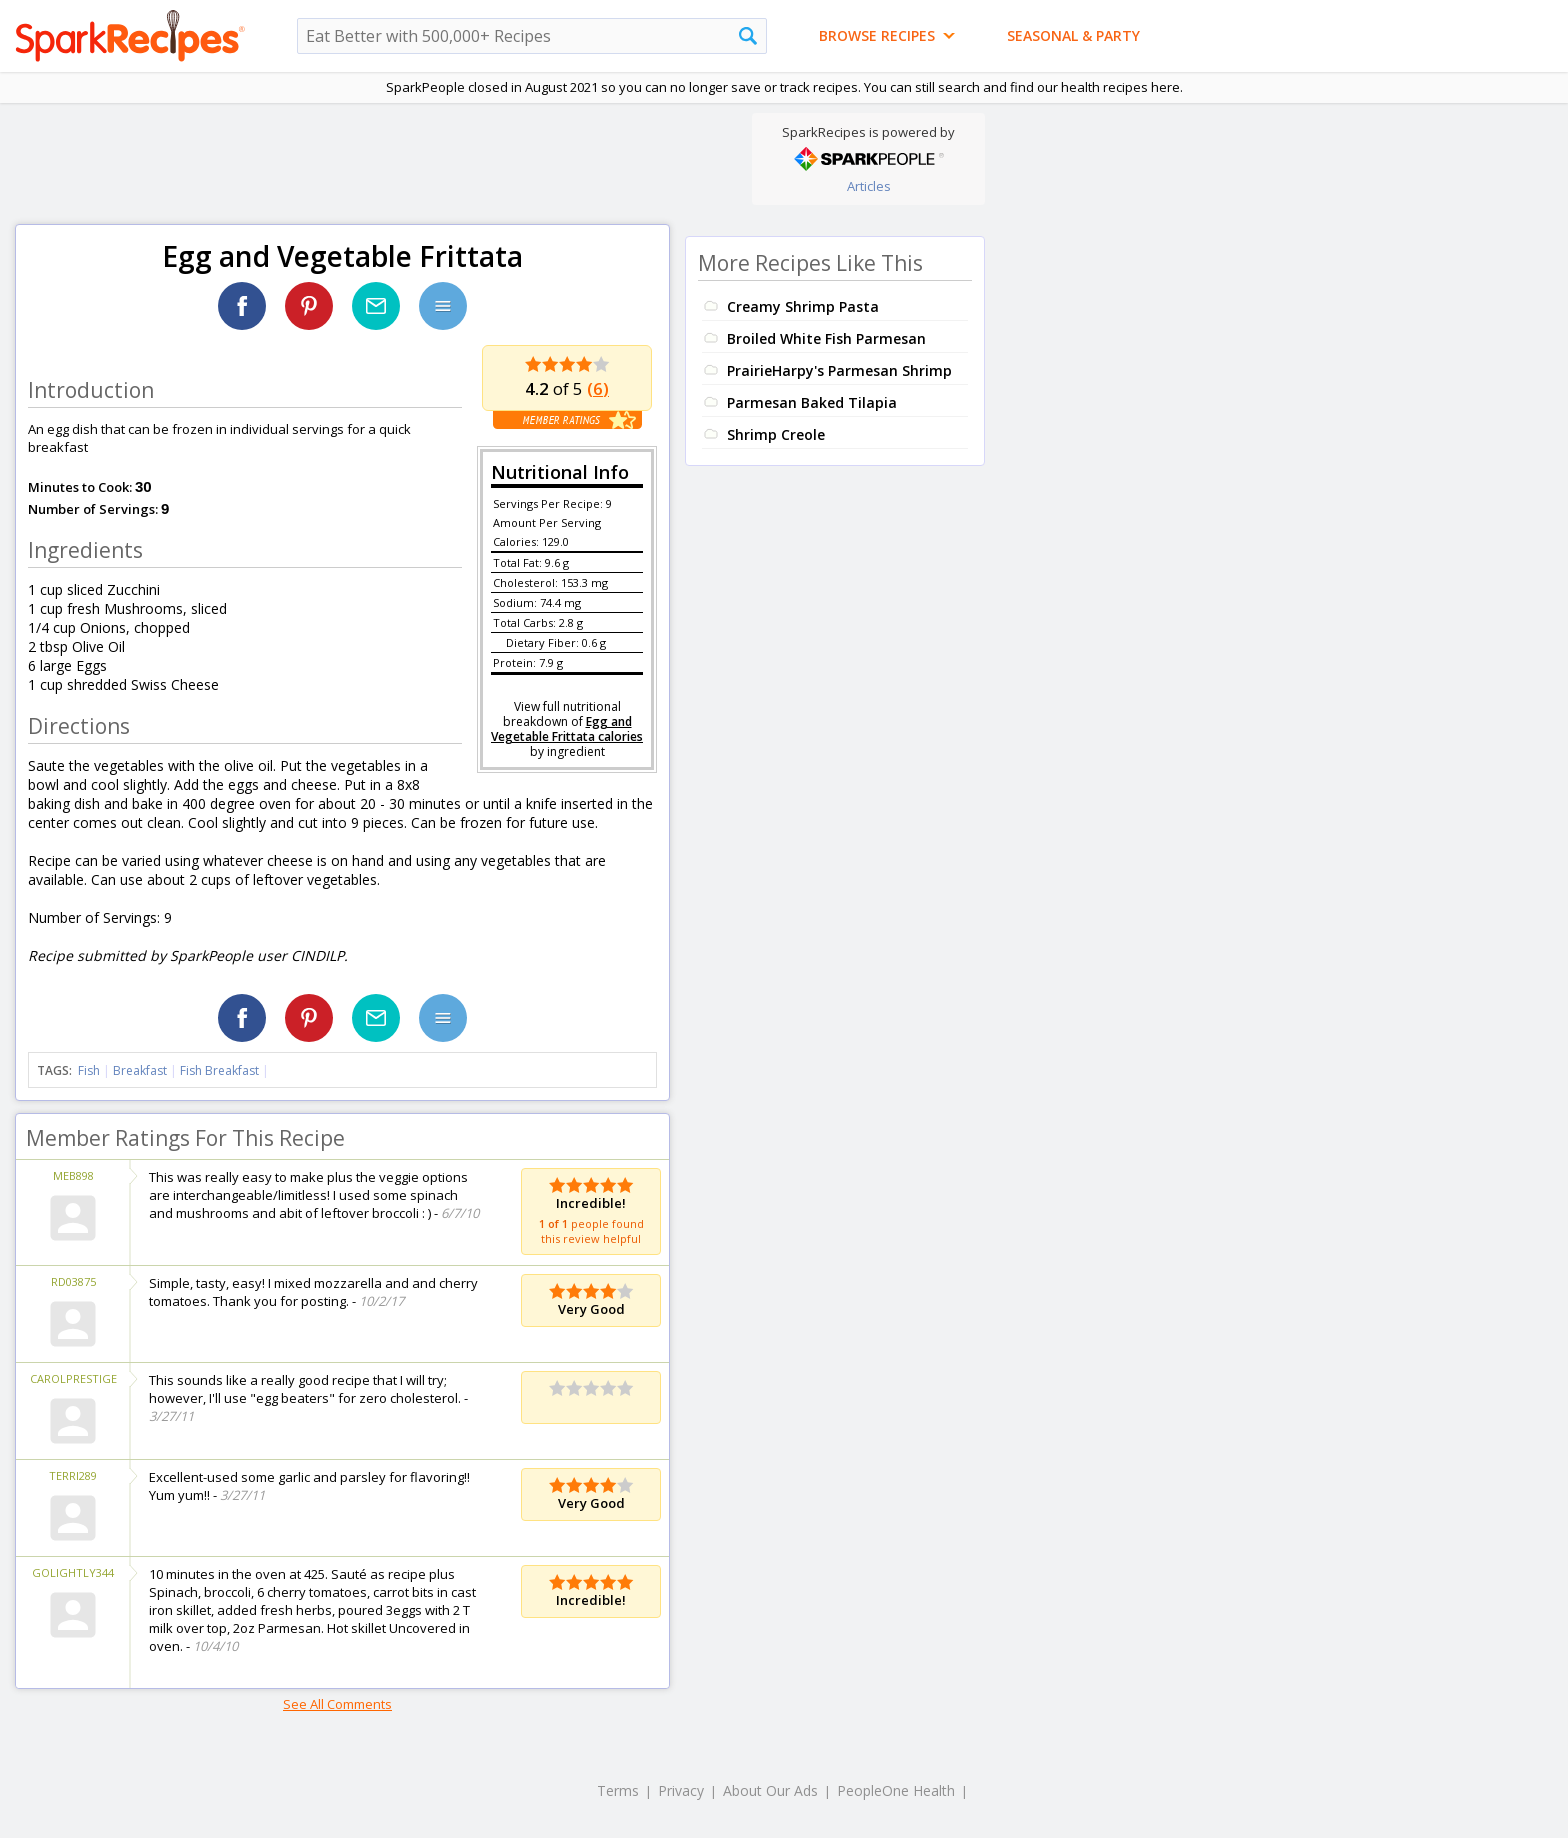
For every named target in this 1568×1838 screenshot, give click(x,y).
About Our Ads (770, 1790)
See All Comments (337, 1704)
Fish (89, 1070)
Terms (618, 1790)
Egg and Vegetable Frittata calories (567, 729)
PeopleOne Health (896, 1790)
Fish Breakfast (219, 1070)
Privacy (681, 1790)
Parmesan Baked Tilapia (812, 402)
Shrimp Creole (776, 434)
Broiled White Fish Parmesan (826, 338)
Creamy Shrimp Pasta (803, 306)
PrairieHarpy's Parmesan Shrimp (839, 370)
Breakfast (140, 1070)
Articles (869, 186)
